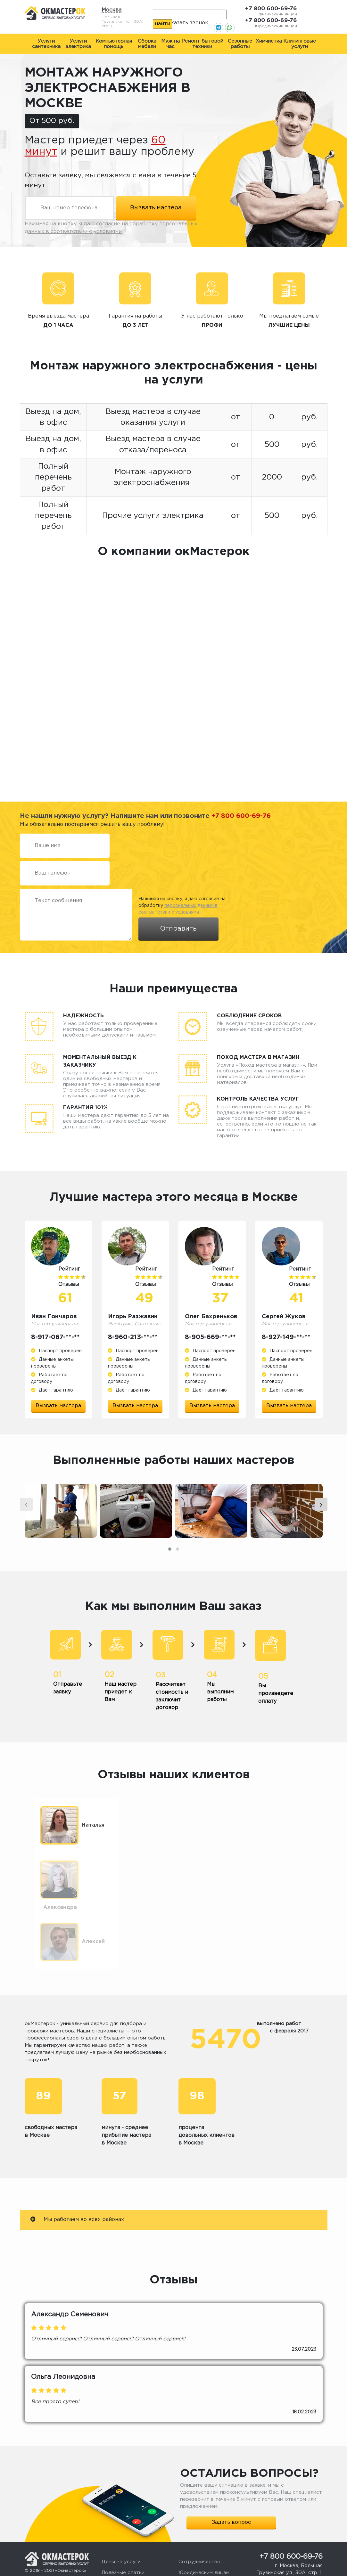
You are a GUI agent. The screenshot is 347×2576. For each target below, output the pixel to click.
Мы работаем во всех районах (77, 2169)
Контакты (114, 2555)
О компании (116, 2544)
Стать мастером (198, 2544)
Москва (111, 10)
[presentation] (26, 1504)
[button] (170, 1549)
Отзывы (111, 2534)
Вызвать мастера (58, 1405)
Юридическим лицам (203, 2523)
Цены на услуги (121, 2512)
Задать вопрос (231, 2472)
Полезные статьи (123, 2523)
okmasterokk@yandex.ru (296, 2531)
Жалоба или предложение (211, 2534)
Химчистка (269, 41)
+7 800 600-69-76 (271, 8)
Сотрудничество (199, 2512)
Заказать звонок (186, 22)
